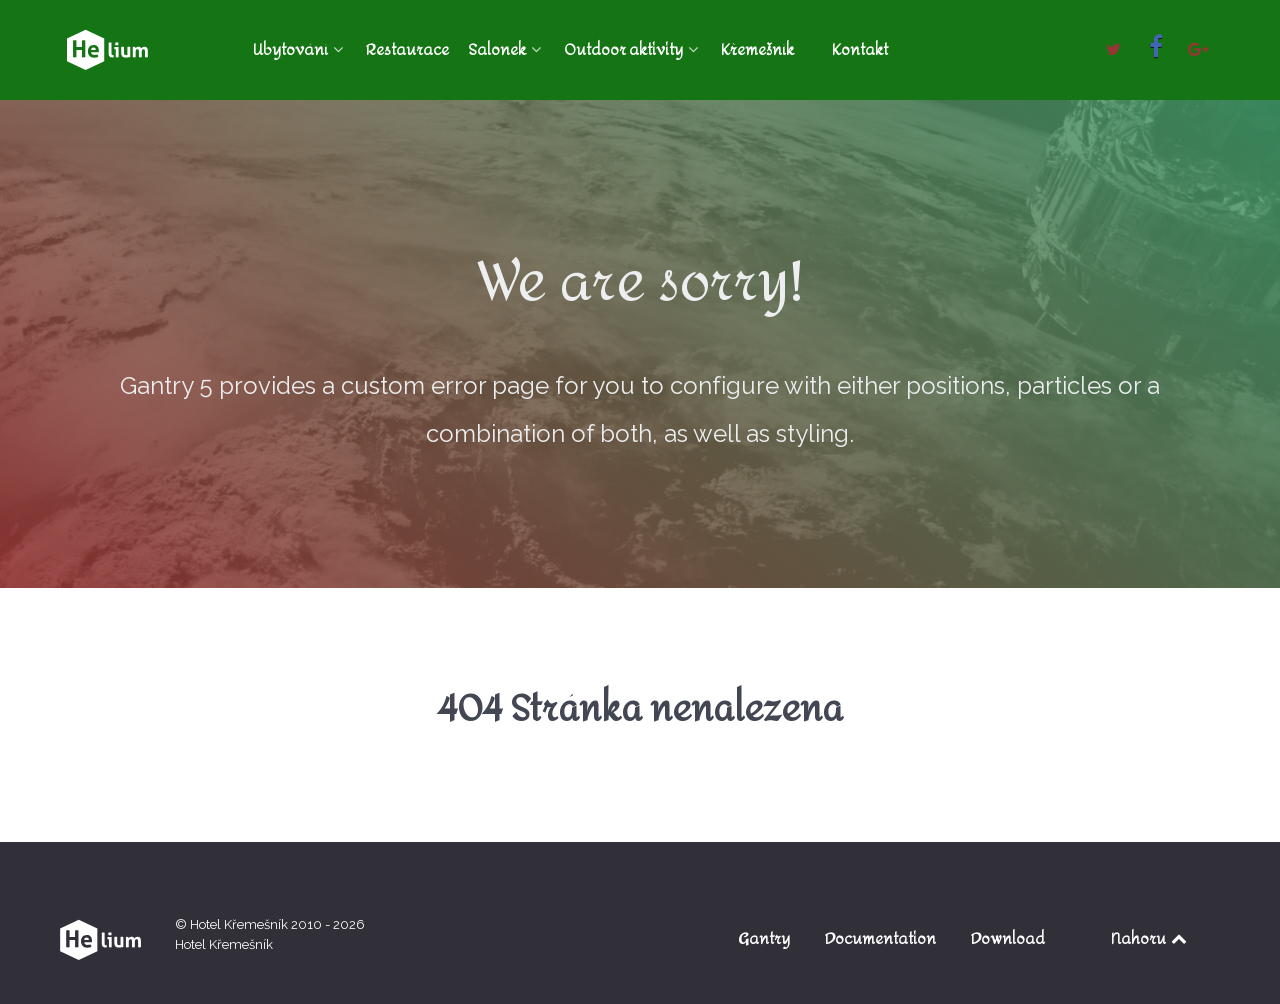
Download (1008, 938)
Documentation (880, 938)
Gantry (764, 938)
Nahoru (1150, 938)
